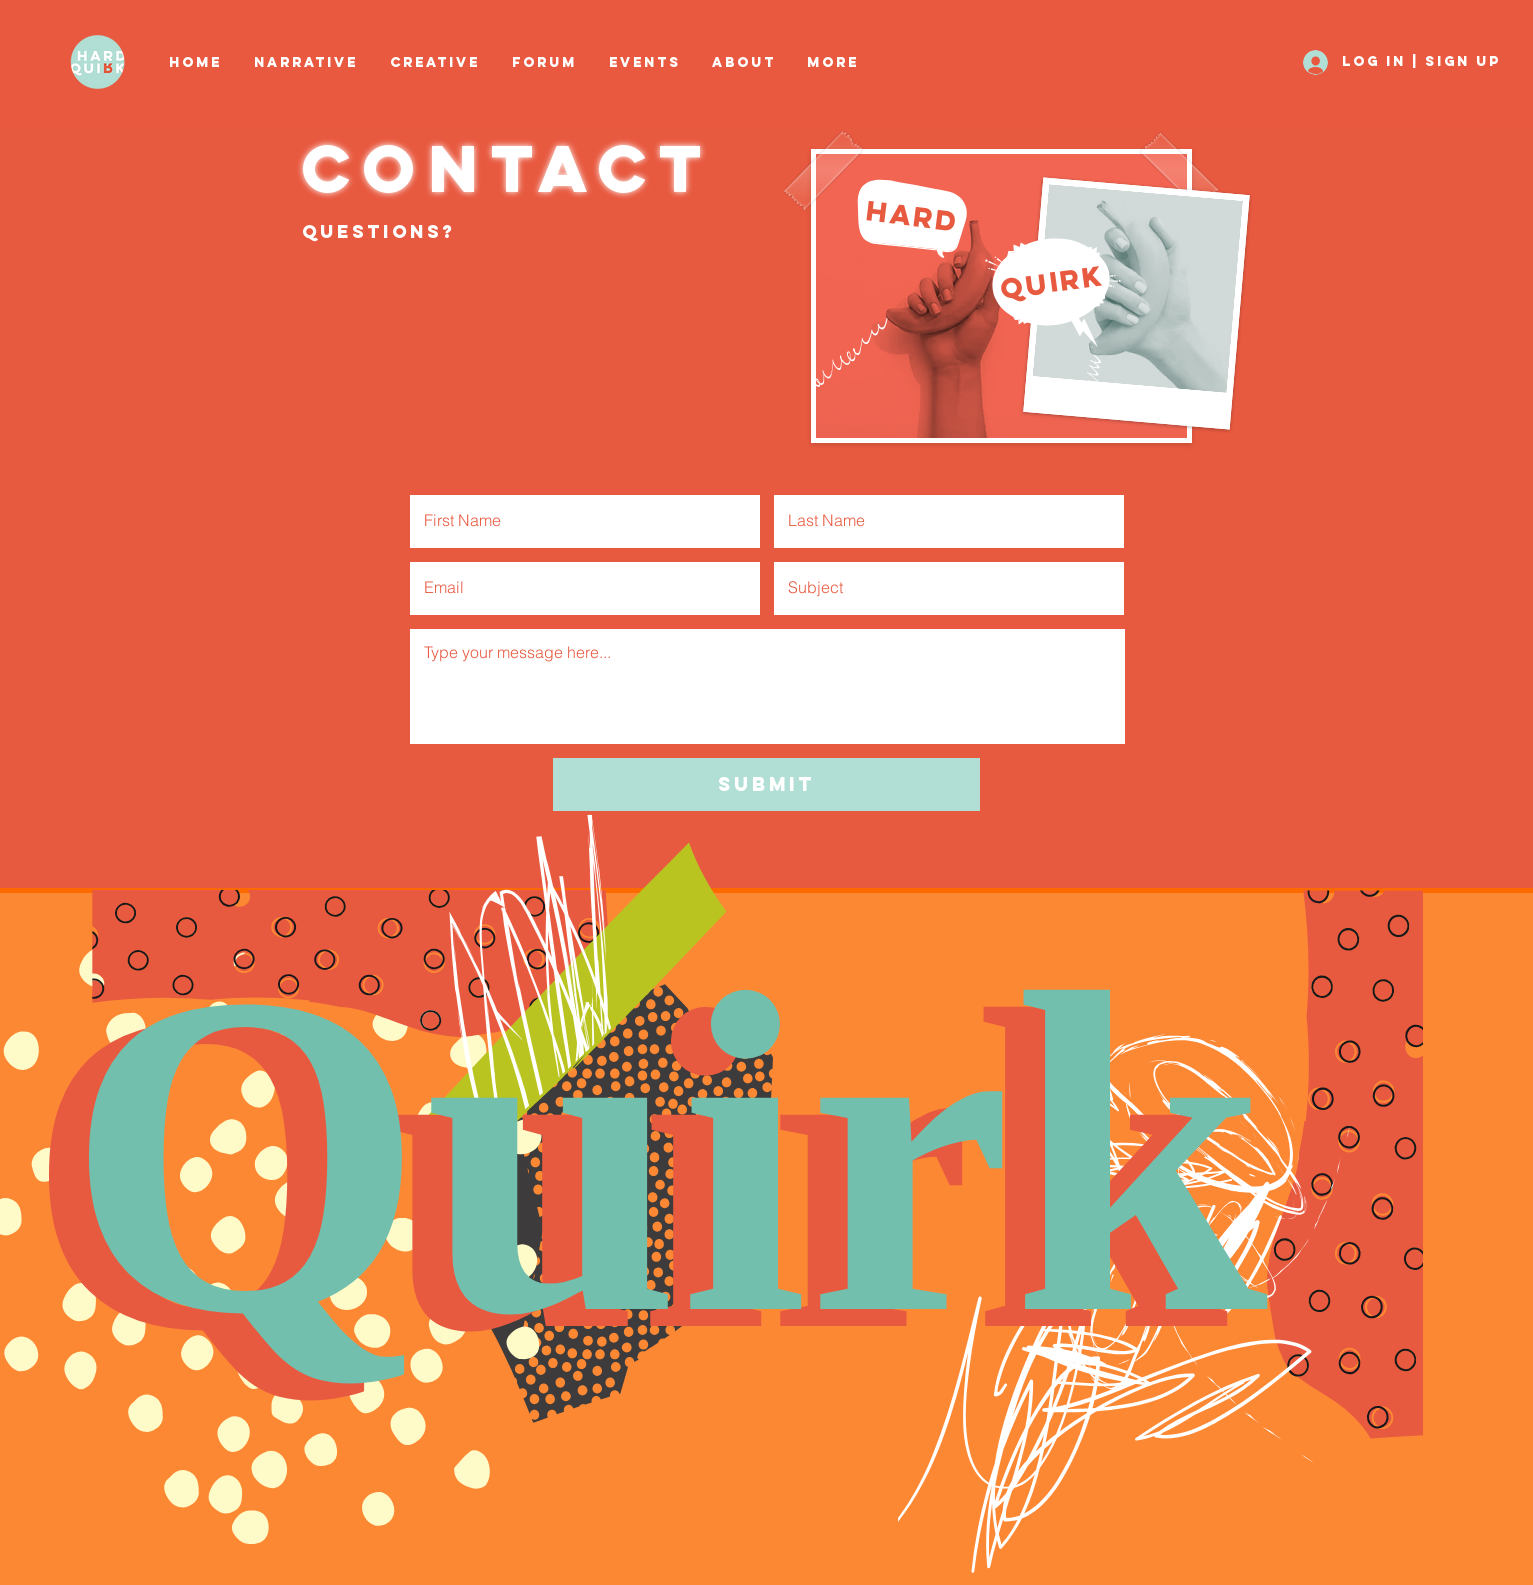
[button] (436, 63)
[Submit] (766, 784)
